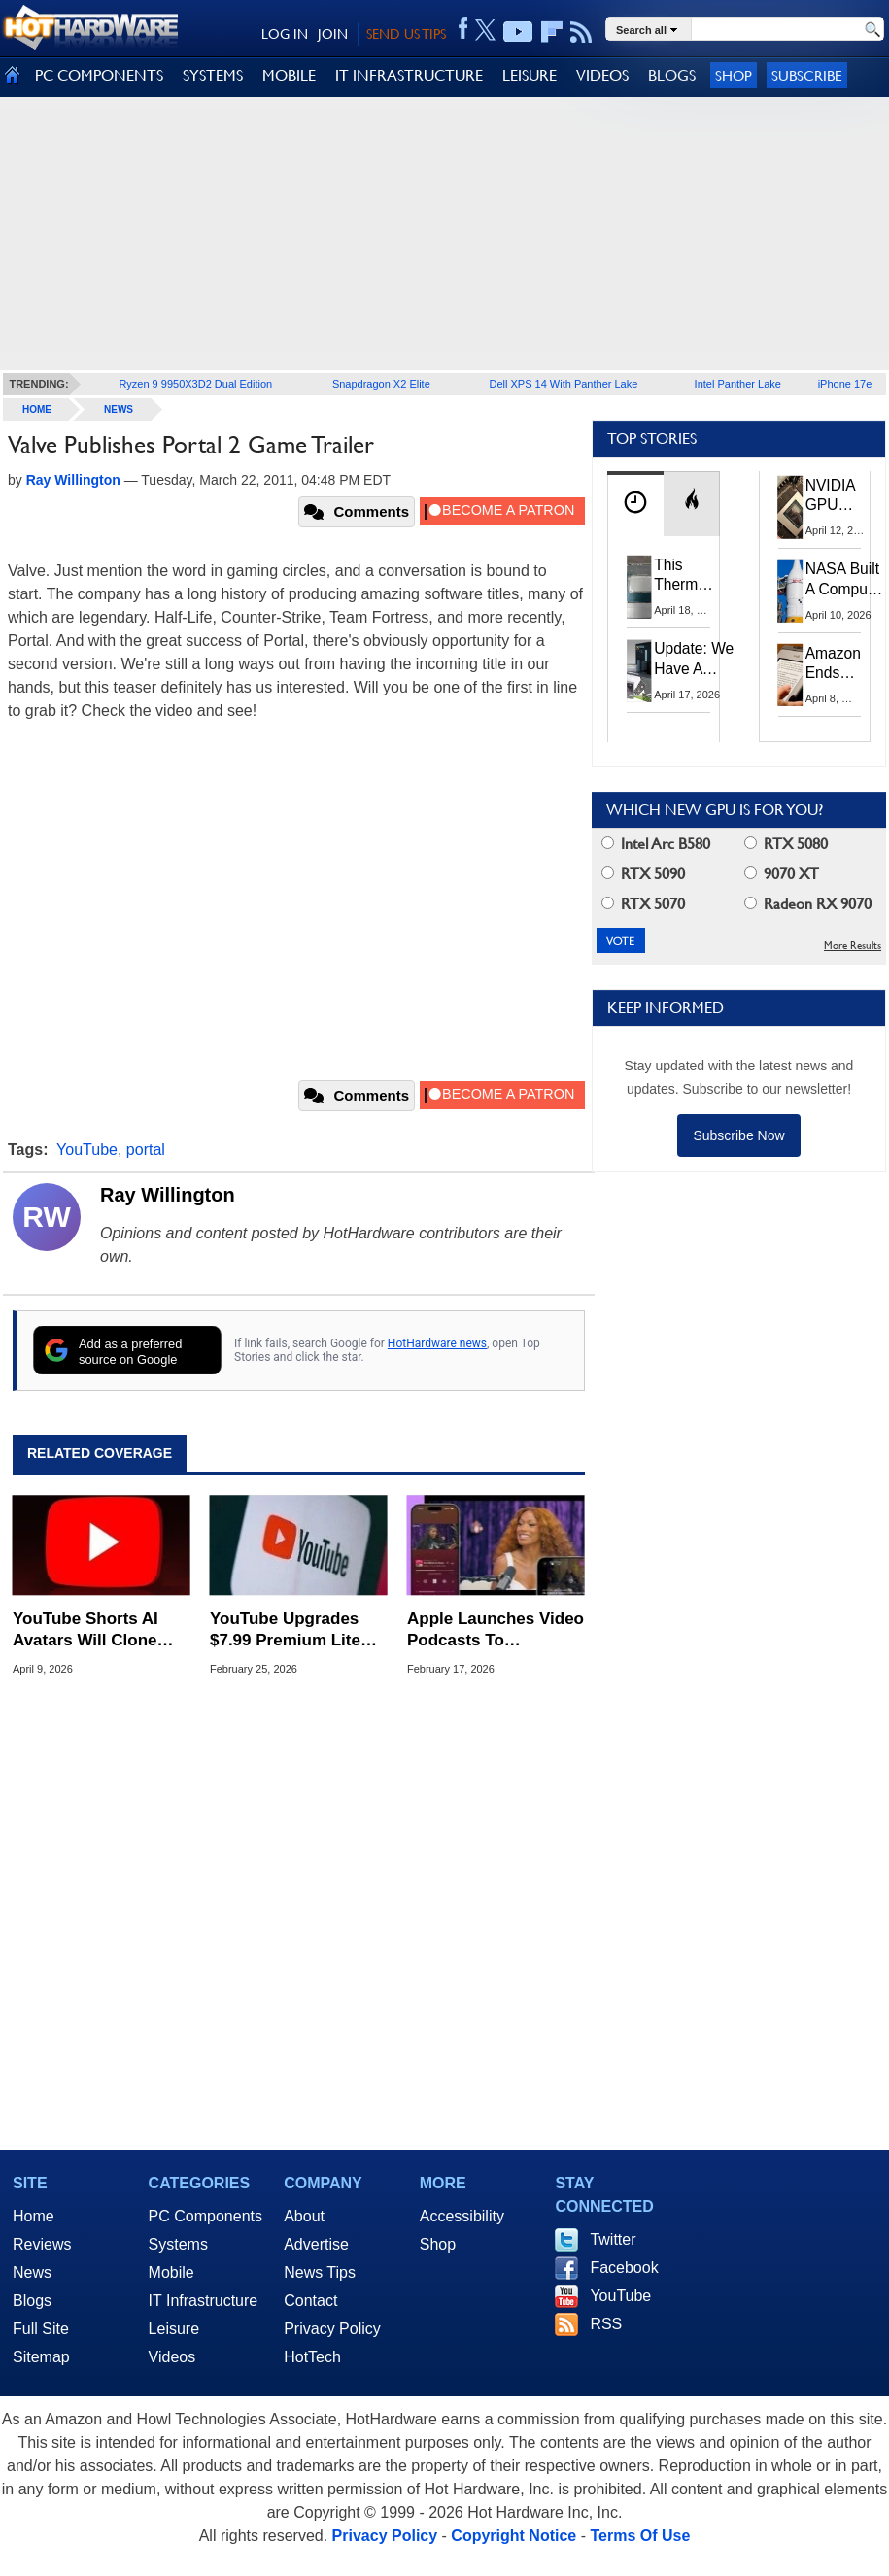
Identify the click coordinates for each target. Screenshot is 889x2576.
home (36, 409)
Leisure (174, 2329)
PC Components (205, 2216)
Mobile (171, 2272)
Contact (310, 2300)
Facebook (624, 2267)
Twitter (612, 2239)
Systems (178, 2244)
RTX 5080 (786, 843)
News (118, 409)
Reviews (42, 2244)
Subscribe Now (738, 1135)
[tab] (635, 503)
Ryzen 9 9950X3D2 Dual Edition (195, 384)
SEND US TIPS (406, 34)
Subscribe (806, 75)
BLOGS (672, 75)
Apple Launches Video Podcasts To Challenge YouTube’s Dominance (495, 1630)
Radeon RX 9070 (808, 904)
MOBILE (289, 75)
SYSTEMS (213, 75)
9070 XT (781, 873)
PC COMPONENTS (99, 75)
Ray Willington (167, 1194)
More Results (852, 945)
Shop (733, 75)
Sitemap (41, 2357)
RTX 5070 (643, 904)
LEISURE (529, 75)
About (304, 2216)
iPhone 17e (845, 384)
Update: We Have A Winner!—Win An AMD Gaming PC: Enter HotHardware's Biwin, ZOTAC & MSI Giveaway (704, 659)
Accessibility (462, 2216)
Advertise (316, 2244)
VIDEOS (602, 75)
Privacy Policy (332, 2329)
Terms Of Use (640, 2535)
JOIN (333, 34)
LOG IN (284, 34)
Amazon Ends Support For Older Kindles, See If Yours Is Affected (833, 664)
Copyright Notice (513, 2535)
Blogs (32, 2300)
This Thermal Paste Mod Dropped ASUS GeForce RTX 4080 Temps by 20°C (687, 575)
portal (145, 1149)
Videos (172, 2357)
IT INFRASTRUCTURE (409, 75)
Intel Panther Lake (738, 384)
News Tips (320, 2272)
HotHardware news (437, 1343)
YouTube (87, 1149)
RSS (606, 2324)
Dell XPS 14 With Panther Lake (564, 384)
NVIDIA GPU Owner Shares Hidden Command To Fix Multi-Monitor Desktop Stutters (840, 496)
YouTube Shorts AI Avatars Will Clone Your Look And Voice (95, 1630)
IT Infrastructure (203, 2300)
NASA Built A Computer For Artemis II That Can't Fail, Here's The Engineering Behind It (845, 579)
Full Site (41, 2329)
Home (33, 2216)
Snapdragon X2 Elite (381, 384)
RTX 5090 (643, 873)
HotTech (312, 2357)
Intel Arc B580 (655, 843)
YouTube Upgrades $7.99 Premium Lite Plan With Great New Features (290, 1630)
